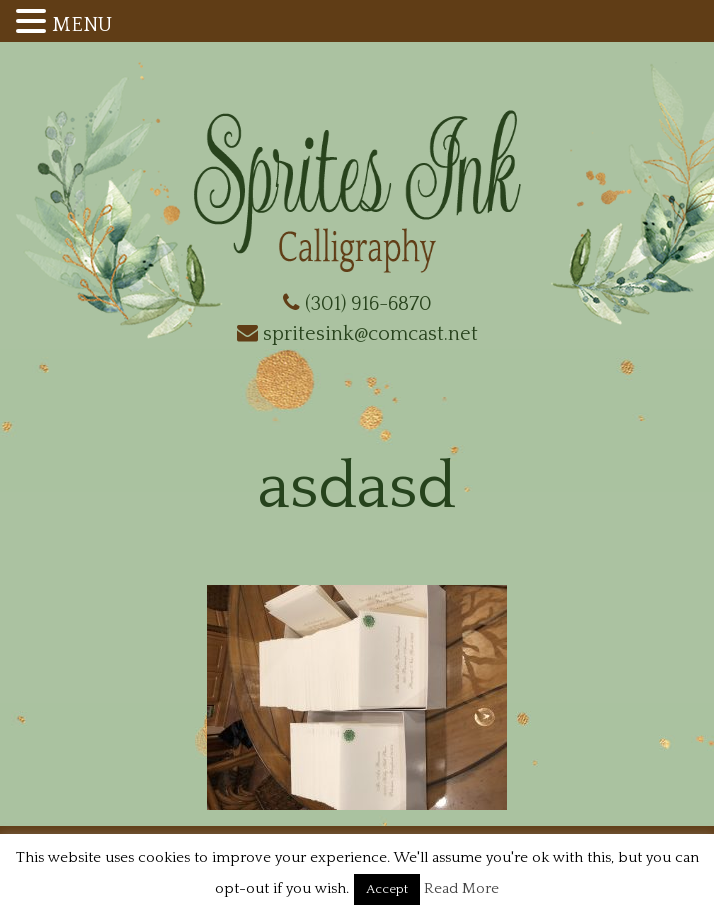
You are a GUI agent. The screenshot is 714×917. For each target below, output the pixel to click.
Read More (461, 888)
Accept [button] (387, 889)
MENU (82, 25)
